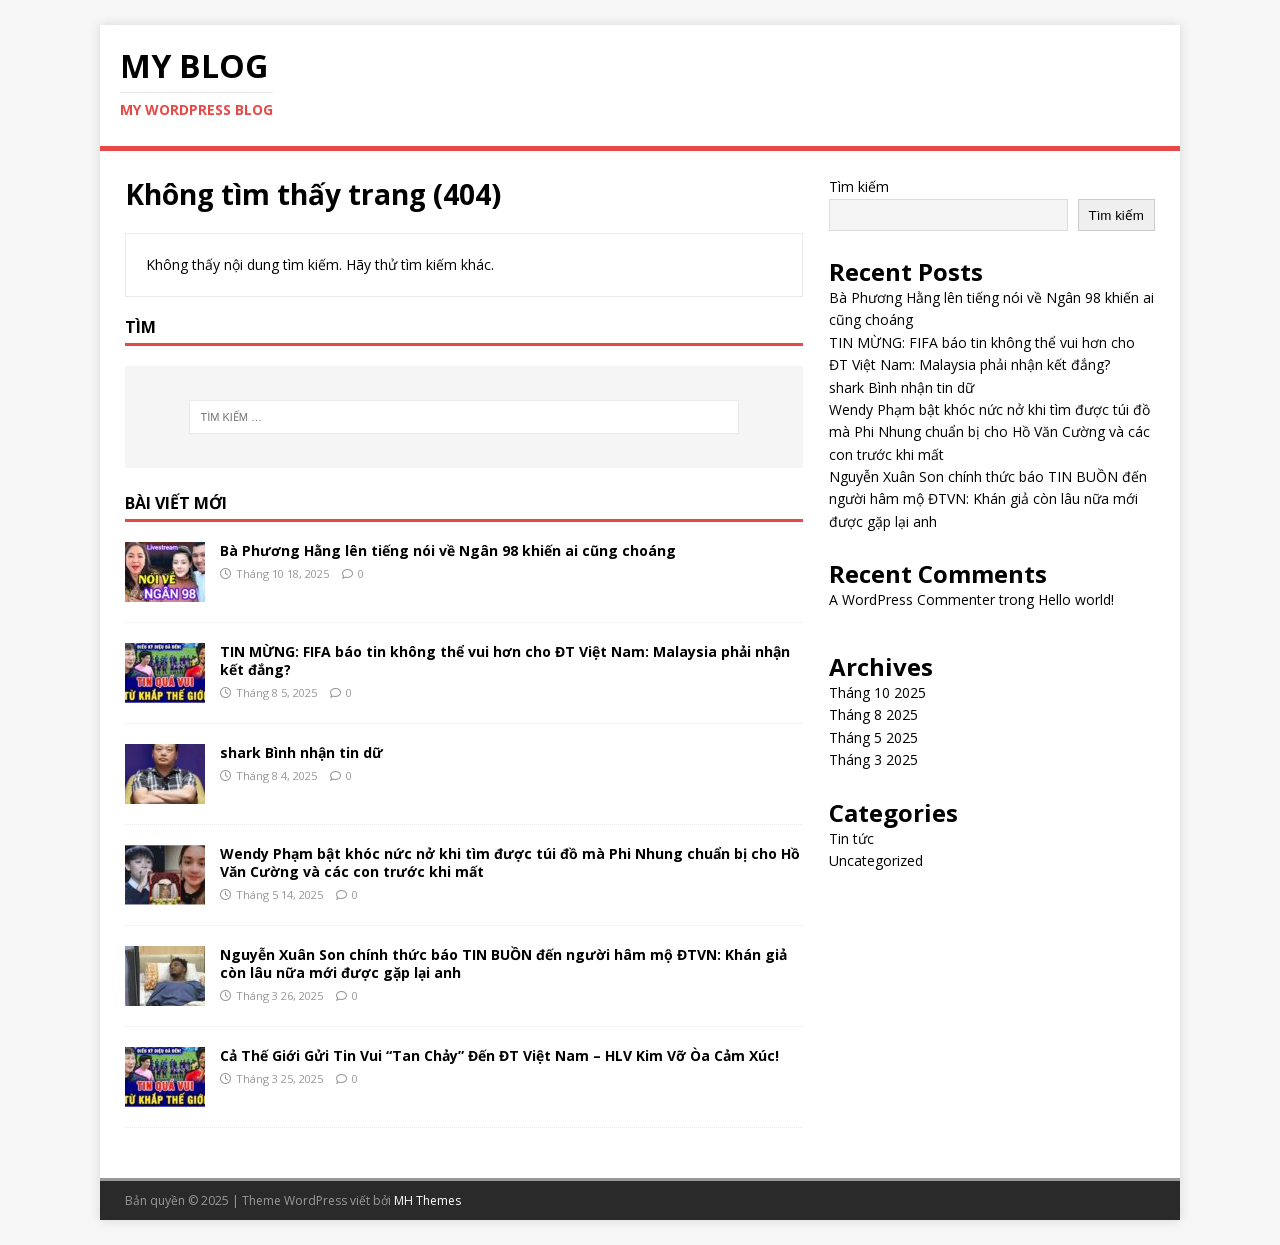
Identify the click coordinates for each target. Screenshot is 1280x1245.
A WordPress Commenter (912, 599)
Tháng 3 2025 (873, 759)
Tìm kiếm (859, 186)
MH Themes (427, 1200)
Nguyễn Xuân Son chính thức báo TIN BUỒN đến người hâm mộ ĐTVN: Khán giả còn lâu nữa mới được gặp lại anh (503, 963)
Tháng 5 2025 (873, 737)
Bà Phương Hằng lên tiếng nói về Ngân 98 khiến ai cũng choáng (448, 550)
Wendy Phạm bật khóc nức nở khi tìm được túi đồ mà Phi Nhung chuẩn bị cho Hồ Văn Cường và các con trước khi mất (510, 862)
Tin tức (851, 838)
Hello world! (1076, 599)
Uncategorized (876, 860)
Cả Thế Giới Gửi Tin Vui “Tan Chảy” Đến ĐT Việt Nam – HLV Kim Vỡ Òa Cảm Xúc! (499, 1055)
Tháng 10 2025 (877, 692)
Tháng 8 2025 (873, 714)
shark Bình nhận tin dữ (301, 752)
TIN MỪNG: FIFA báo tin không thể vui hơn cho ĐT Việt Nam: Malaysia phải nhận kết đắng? (505, 660)
